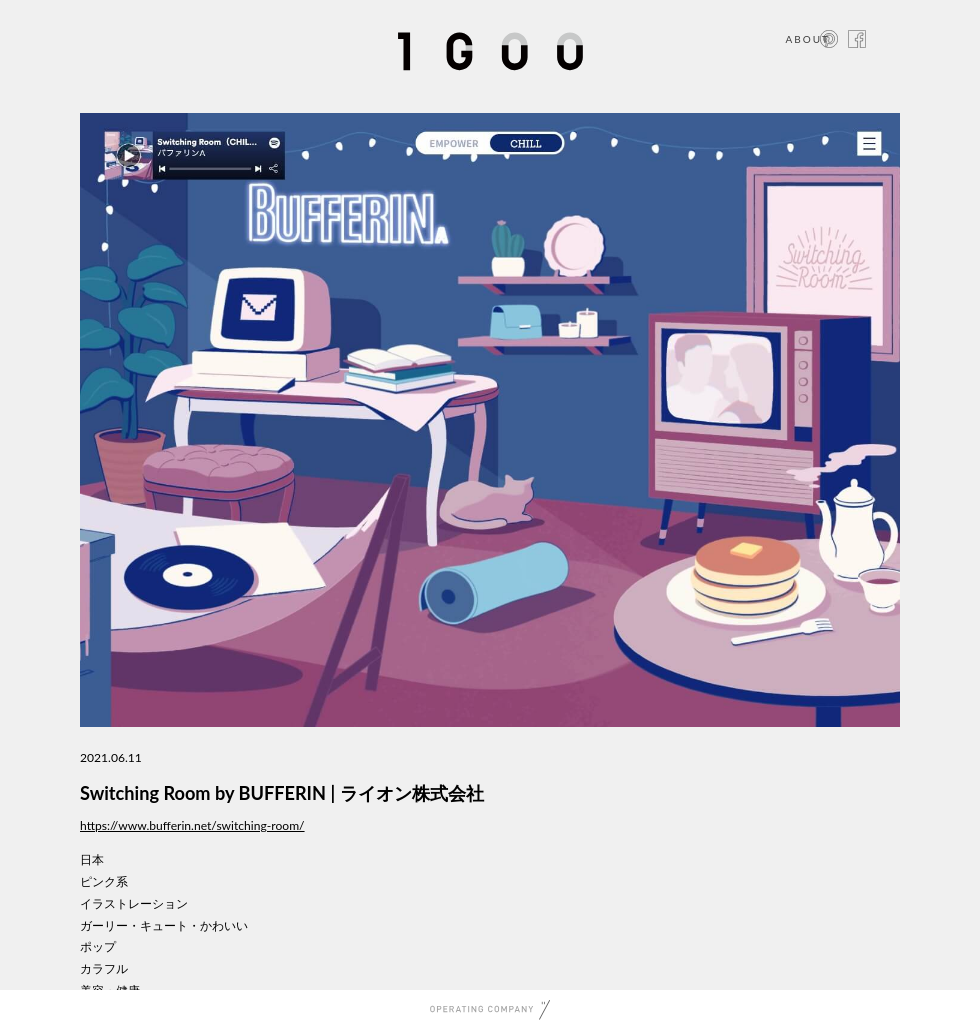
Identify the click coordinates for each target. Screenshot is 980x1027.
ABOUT (807, 39)
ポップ (98, 946)
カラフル (104, 968)
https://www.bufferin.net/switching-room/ (192, 825)
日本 (92, 859)
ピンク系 (104, 881)
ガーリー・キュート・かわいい (164, 925)
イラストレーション (134, 903)
